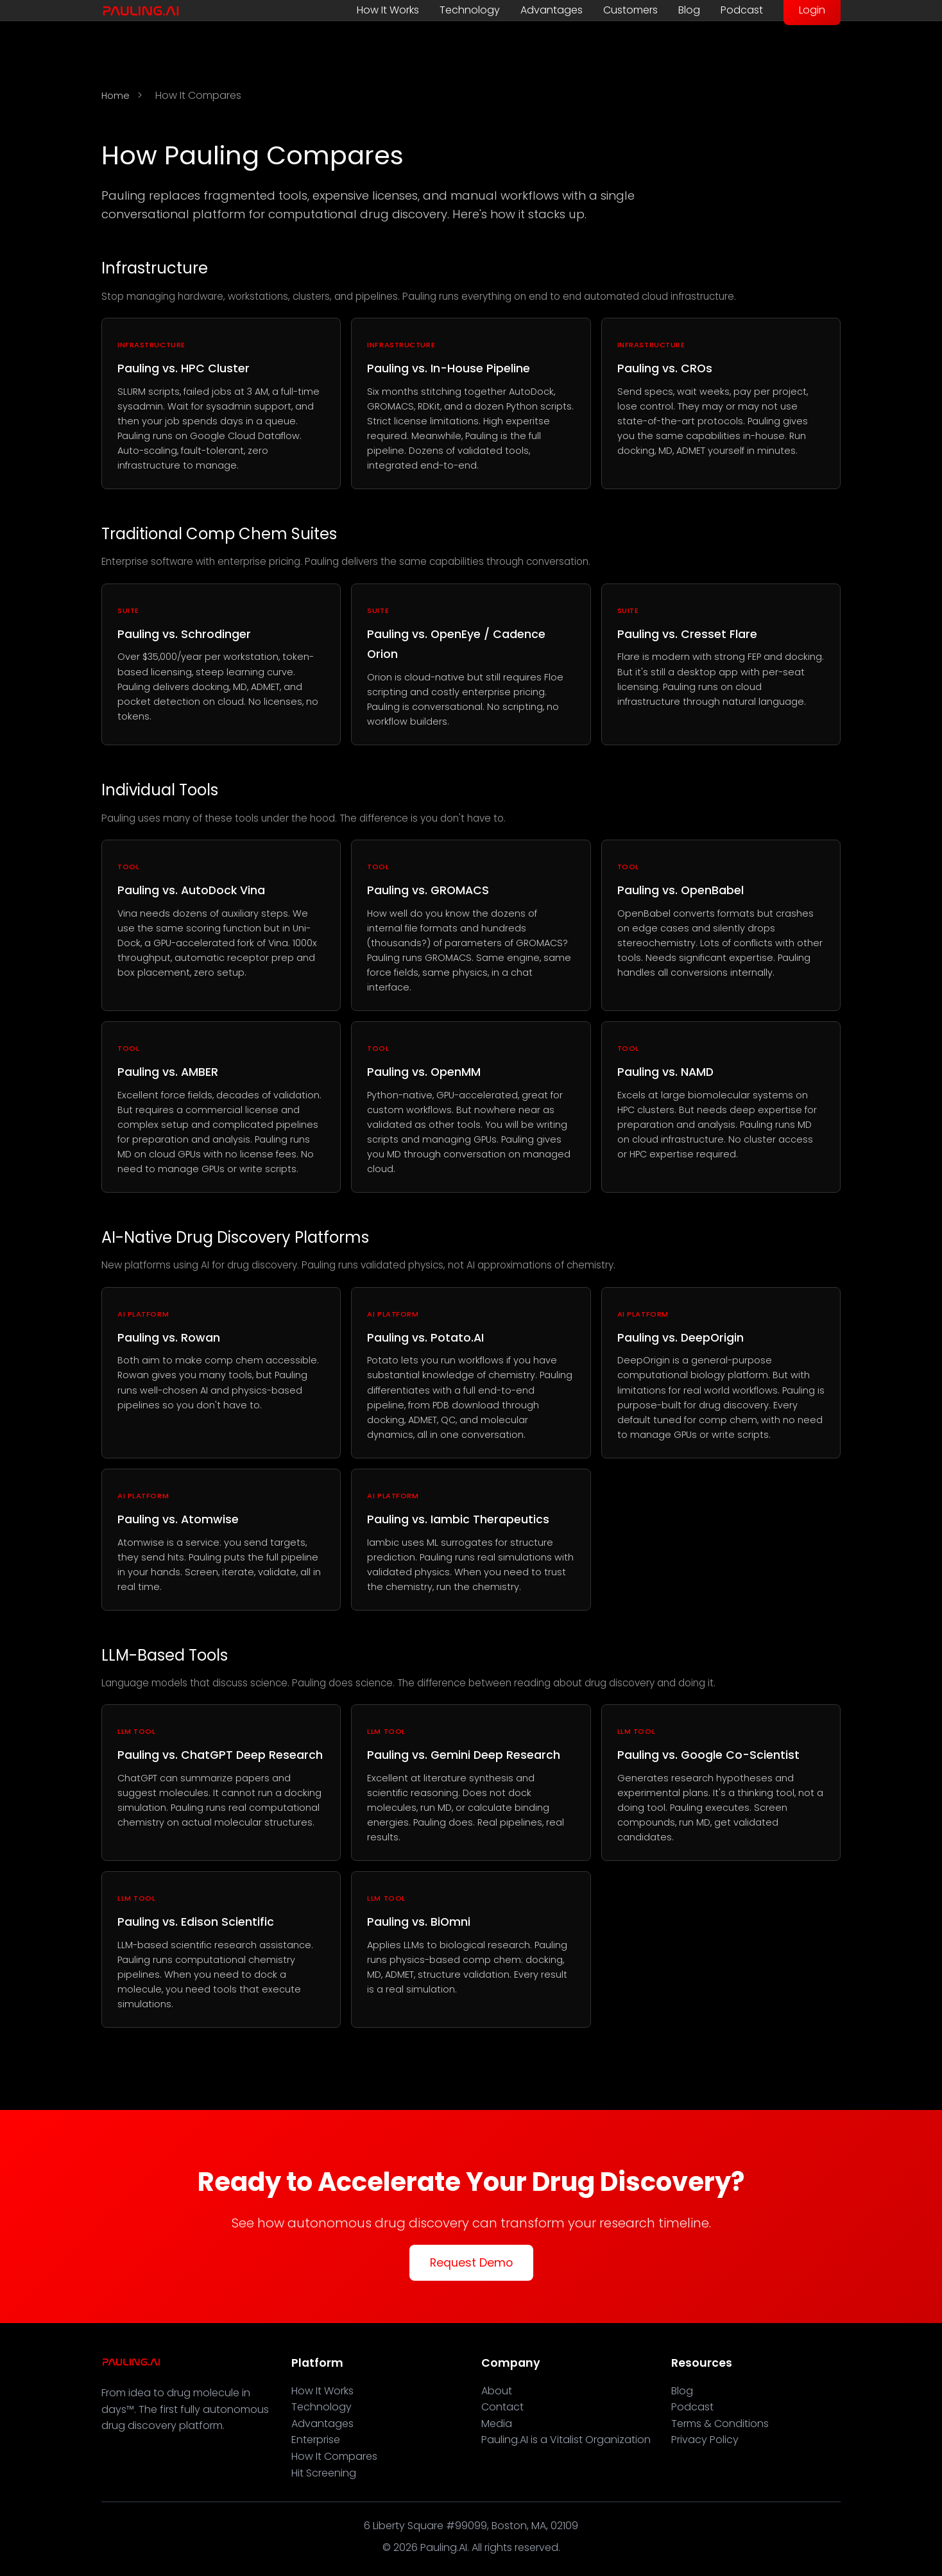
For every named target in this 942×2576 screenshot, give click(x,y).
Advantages (551, 10)
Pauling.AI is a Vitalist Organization (566, 2439)
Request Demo (471, 2262)
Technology (470, 10)
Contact (502, 2406)
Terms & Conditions (720, 2423)
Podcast (742, 10)
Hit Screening (323, 2473)
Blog (689, 10)
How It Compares (334, 2456)
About (496, 2390)
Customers (630, 10)
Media (496, 2423)
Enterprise (315, 2439)
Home (115, 95)
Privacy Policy (705, 2439)
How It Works (388, 10)
